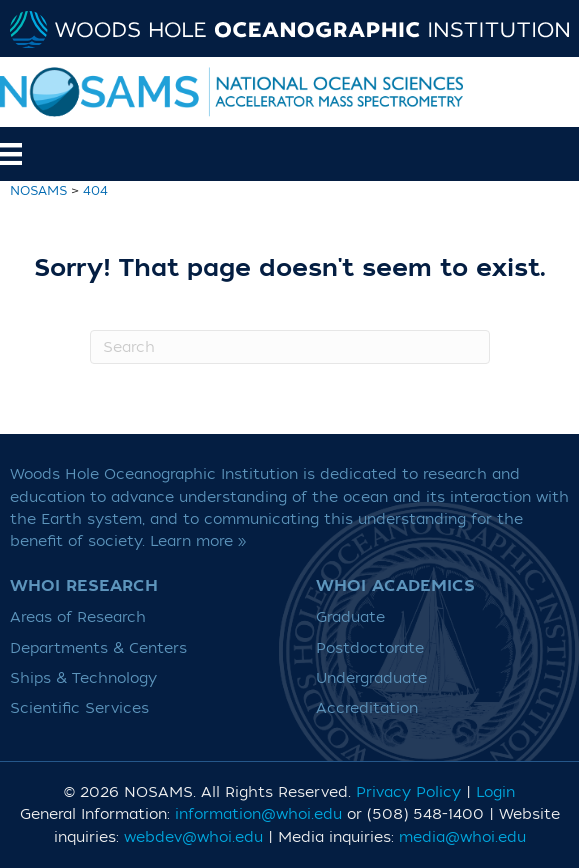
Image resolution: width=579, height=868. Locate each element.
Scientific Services (79, 708)
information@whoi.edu (258, 814)
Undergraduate (371, 678)
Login (495, 792)
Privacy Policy (408, 792)
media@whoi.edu (462, 837)
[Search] (290, 347)
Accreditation (367, 708)
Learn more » (198, 541)
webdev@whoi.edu (193, 837)
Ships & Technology (83, 678)
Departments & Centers (98, 648)
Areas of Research (78, 617)
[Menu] (39, 154)
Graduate (350, 617)
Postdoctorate (370, 648)
